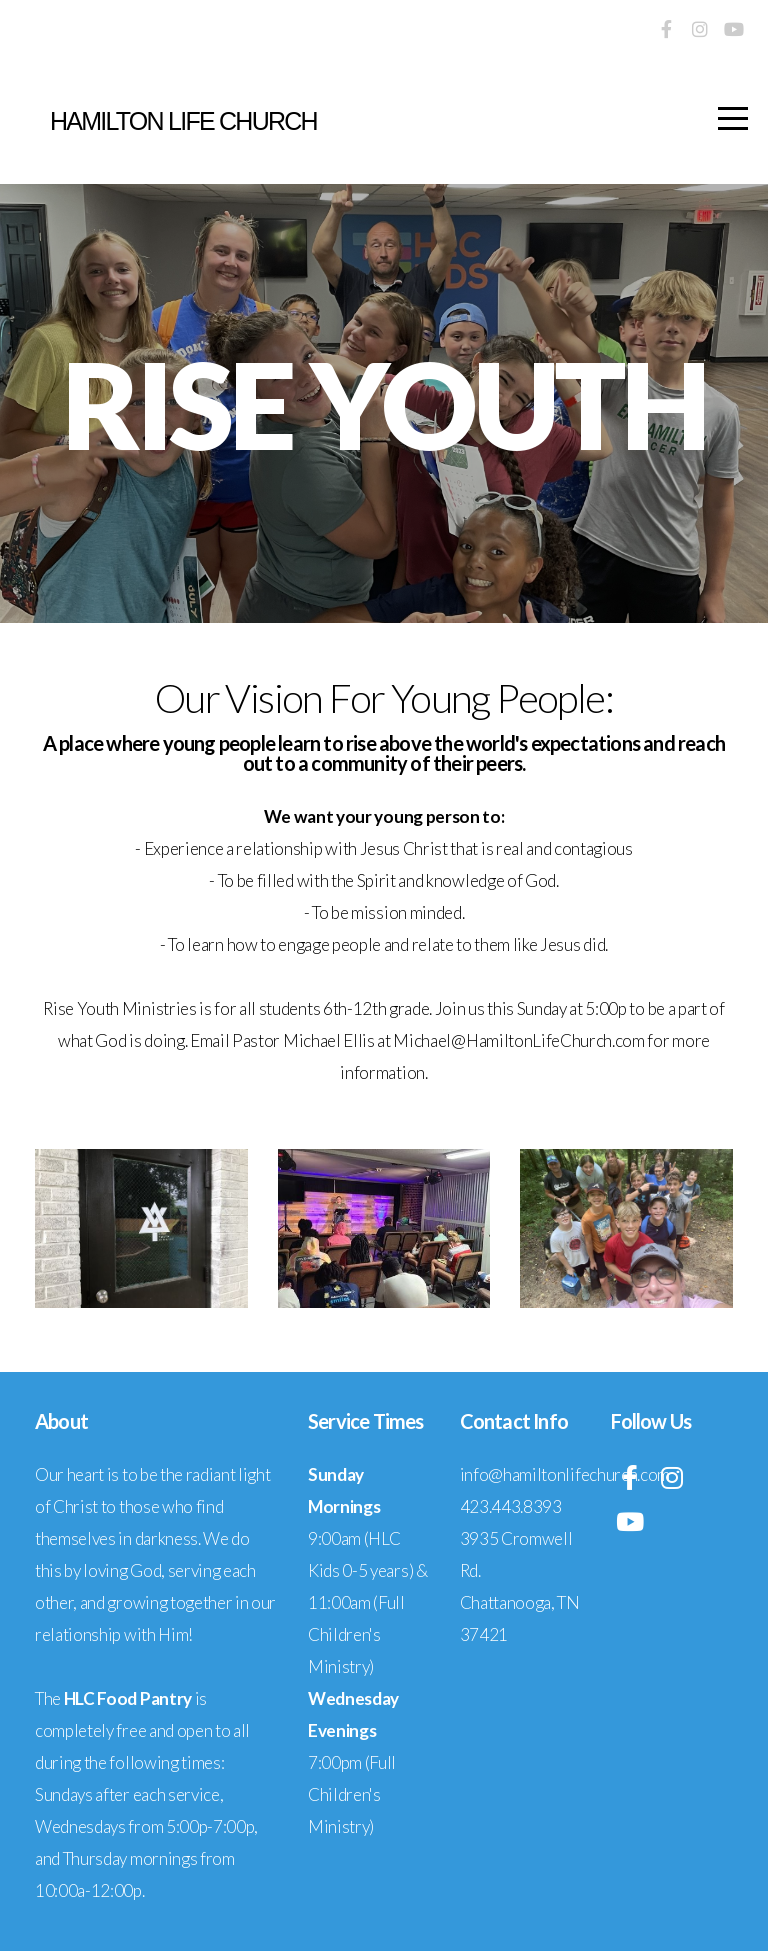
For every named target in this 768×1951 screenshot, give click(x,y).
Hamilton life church (183, 121)
